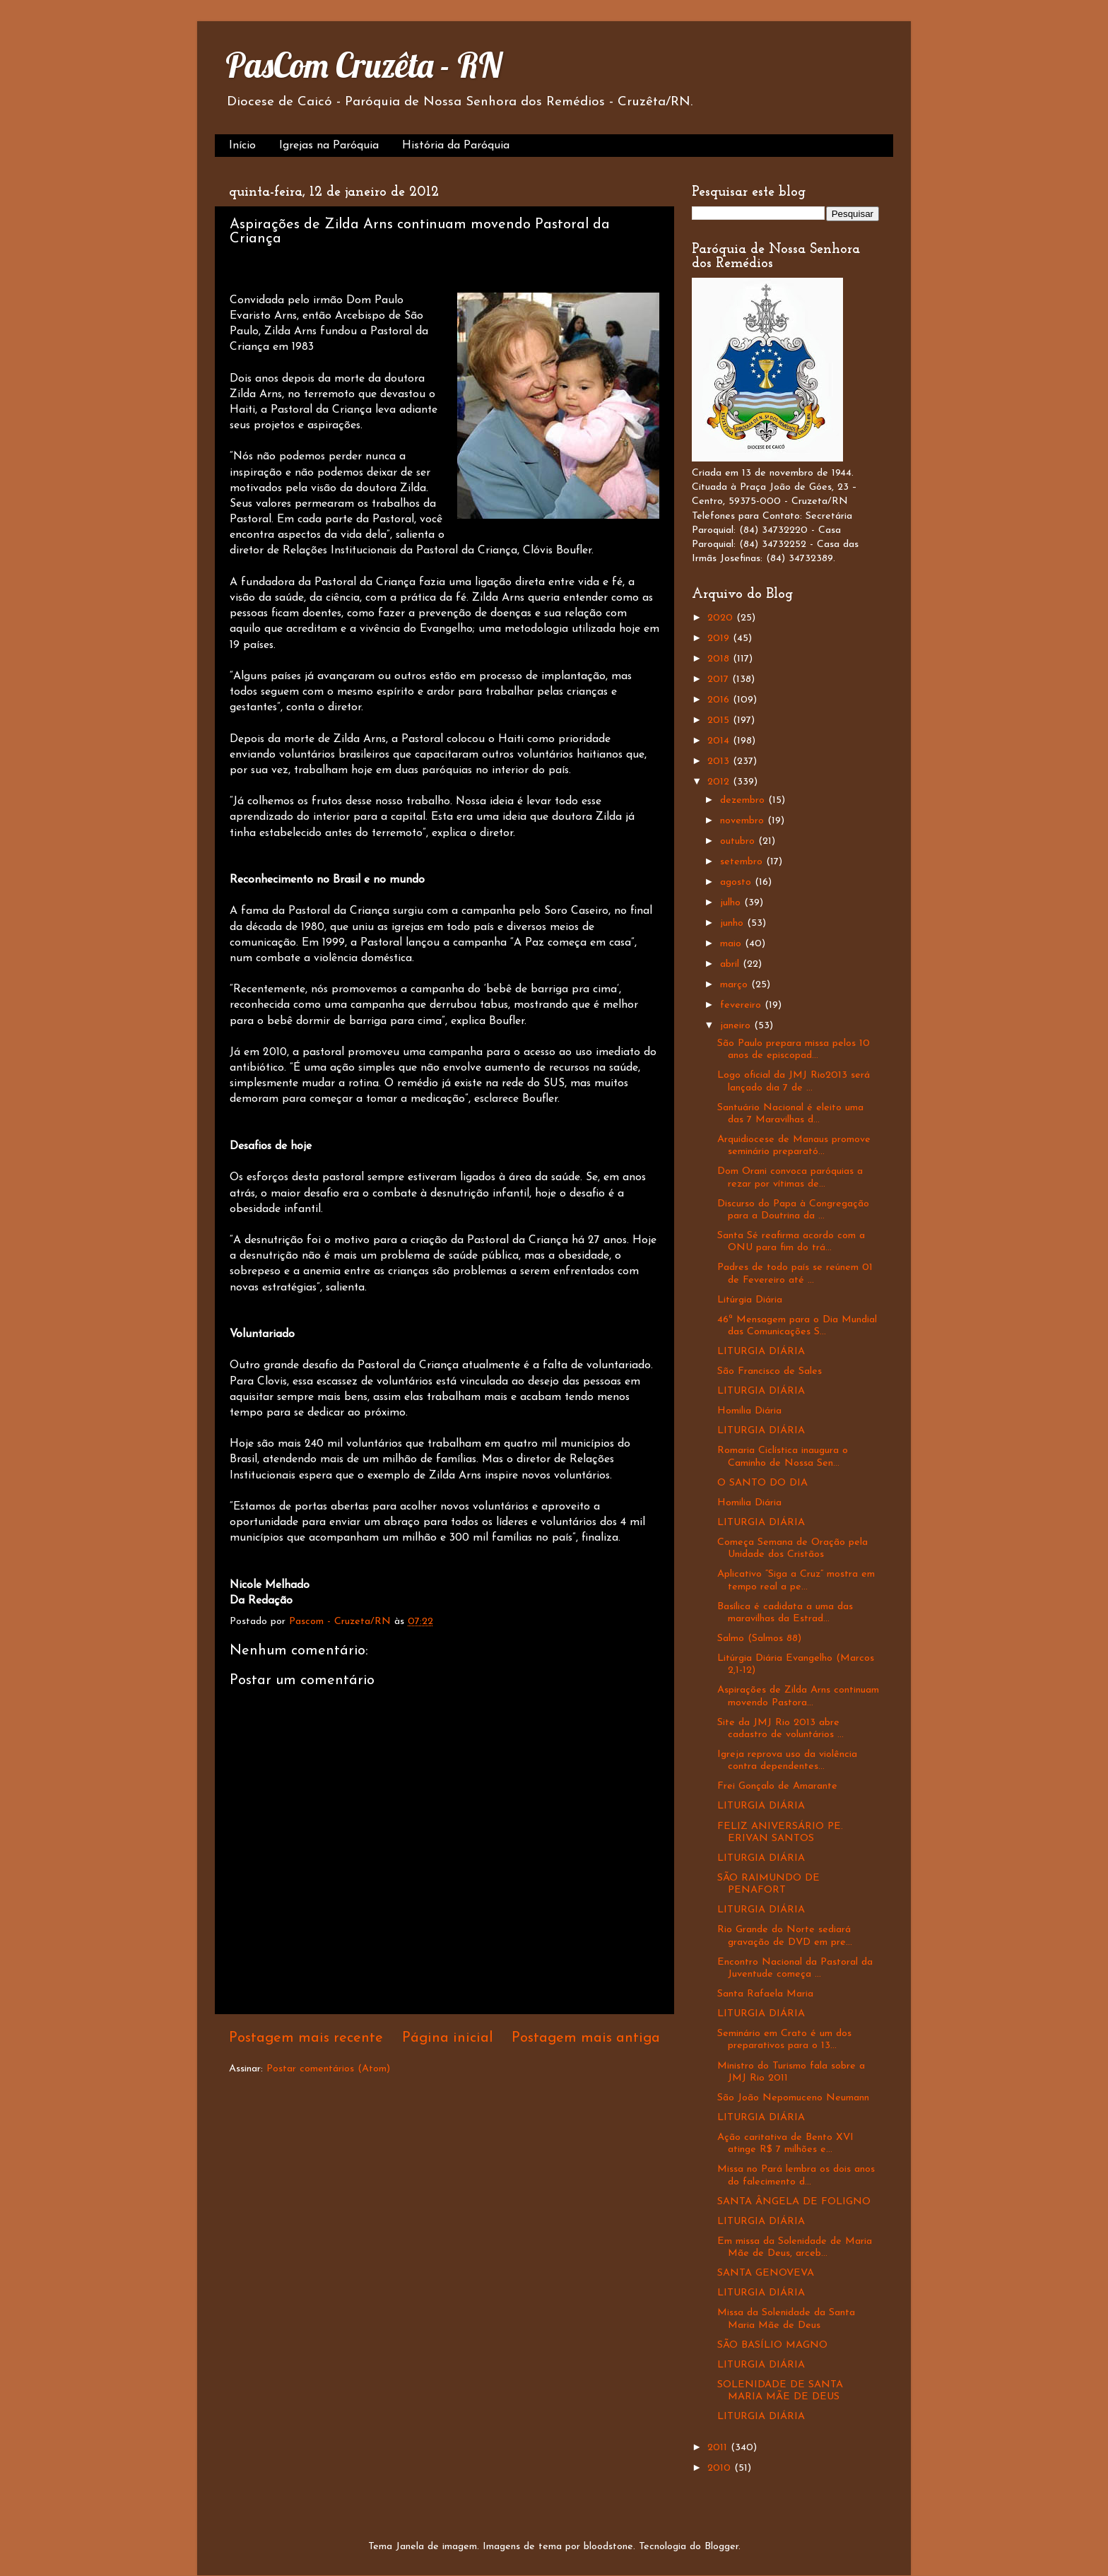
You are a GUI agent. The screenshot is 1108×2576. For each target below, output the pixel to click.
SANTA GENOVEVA (765, 2273)
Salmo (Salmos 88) (759, 1638)
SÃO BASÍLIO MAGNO (772, 2345)
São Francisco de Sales (769, 1371)
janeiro (737, 1026)
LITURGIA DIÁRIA (761, 1351)
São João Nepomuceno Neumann (793, 2098)
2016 (720, 700)
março (735, 985)
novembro (743, 821)
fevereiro (742, 1005)
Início (242, 145)
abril (731, 964)
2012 (720, 782)
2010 (720, 2468)
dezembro (744, 800)
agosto (737, 882)
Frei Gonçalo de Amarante (777, 1786)
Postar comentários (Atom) (328, 2069)
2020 (721, 618)
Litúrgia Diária (749, 1300)
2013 (720, 761)
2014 (720, 741)
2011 (719, 2447)
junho (733, 923)
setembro (743, 862)
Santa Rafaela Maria (765, 1994)
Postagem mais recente (306, 2038)
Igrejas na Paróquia (329, 145)
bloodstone (608, 2546)
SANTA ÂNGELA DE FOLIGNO (794, 2201)
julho (732, 903)
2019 (720, 638)
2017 (719, 679)
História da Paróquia (455, 145)
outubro (739, 841)
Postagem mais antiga (586, 2038)
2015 (720, 720)
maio (732, 944)
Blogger (721, 2546)
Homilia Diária (749, 1411)
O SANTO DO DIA (762, 1483)
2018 (720, 659)
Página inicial (447, 2038)
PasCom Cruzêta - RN (363, 65)
